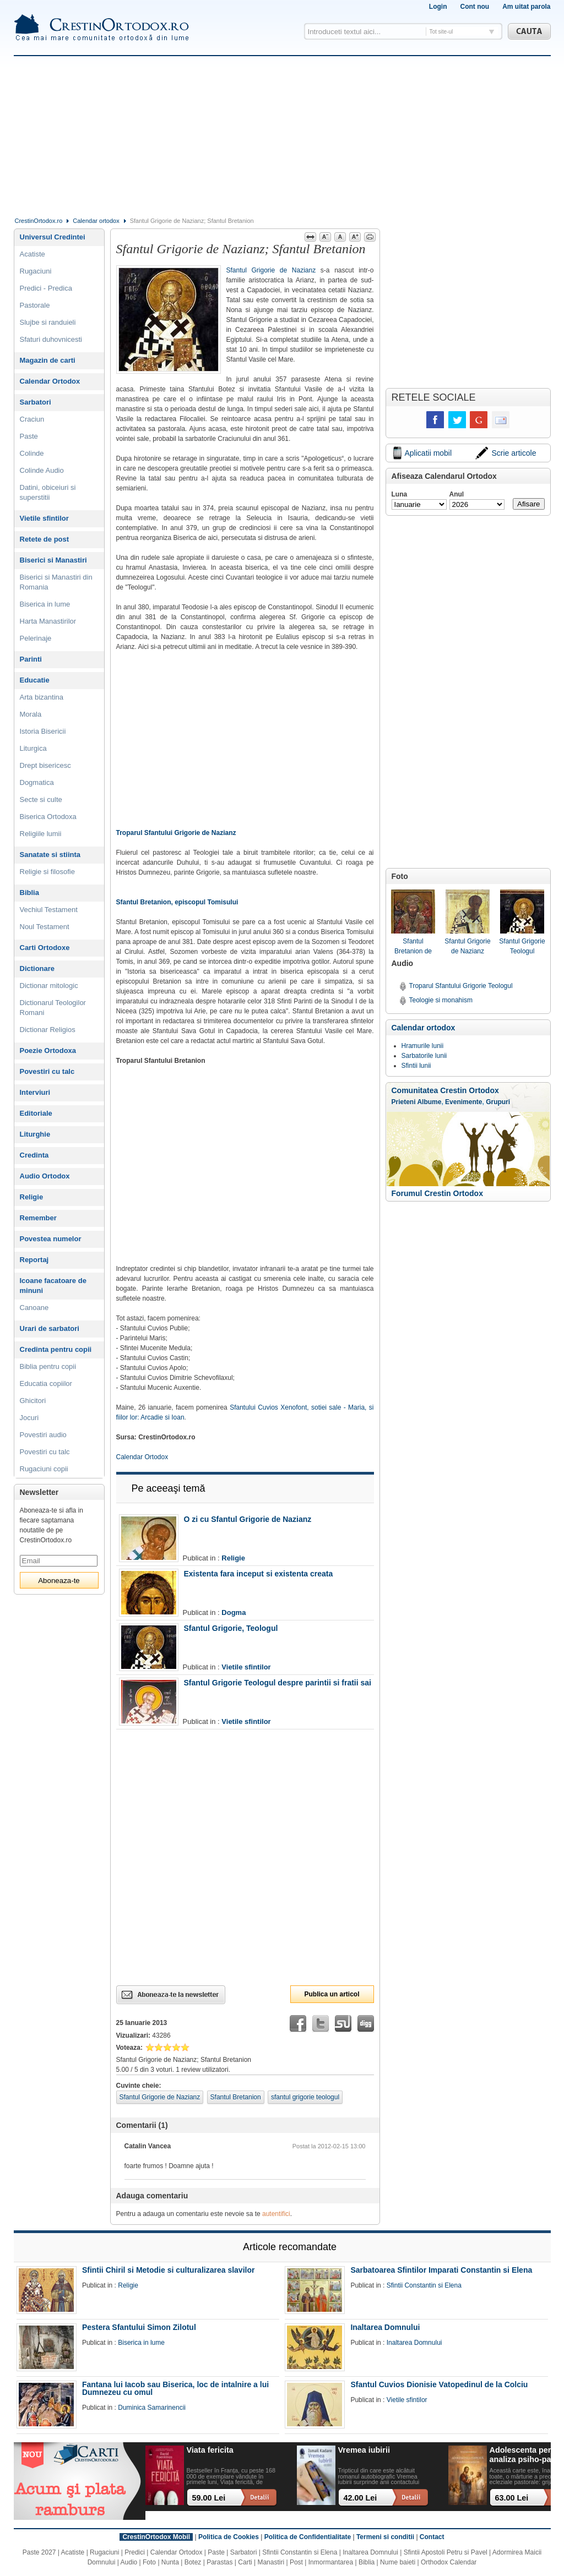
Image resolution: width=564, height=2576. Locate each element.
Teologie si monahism (441, 1000)
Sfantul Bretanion (235, 2097)
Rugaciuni (36, 271)
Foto (149, 2562)
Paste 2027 (39, 2552)
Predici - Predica (46, 288)
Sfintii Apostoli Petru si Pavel (445, 2552)
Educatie (35, 680)
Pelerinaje (36, 638)
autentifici (276, 2214)
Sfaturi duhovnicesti (51, 339)
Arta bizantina (42, 697)
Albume (429, 1102)
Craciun (32, 419)
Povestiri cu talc (47, 1071)
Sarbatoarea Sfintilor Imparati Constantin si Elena (441, 2270)
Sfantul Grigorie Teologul (522, 922)
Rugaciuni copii (44, 1469)
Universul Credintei (52, 237)
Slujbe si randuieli (48, 322)
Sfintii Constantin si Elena (424, 2285)
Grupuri (498, 1102)
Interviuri (35, 1092)
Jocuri (29, 1417)
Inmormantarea (330, 2562)
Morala (31, 714)
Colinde (32, 453)
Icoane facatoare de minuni (53, 1285)
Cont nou (474, 6)
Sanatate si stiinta (50, 854)
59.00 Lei (209, 2497)
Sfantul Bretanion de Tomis (413, 922)
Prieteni (404, 1102)
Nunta (170, 2562)
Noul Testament (44, 927)
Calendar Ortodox (142, 1457)
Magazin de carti (47, 360)
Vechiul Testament (49, 909)
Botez (193, 2562)
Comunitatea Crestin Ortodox (445, 1090)
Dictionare (37, 968)
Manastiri (270, 2562)
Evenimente (463, 1102)
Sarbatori (35, 402)
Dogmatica (37, 782)
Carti (245, 2562)
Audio (129, 2562)
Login (438, 6)
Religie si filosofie (47, 871)
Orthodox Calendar (448, 2562)
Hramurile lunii (423, 1046)
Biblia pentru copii (48, 1366)
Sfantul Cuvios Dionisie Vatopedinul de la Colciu (439, 2384)
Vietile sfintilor (245, 1667)
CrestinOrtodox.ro (39, 220)
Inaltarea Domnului (385, 2327)
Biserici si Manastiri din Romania (56, 582)
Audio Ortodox (45, 1176)
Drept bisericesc (45, 765)
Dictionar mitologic (49, 985)
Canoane (34, 1307)
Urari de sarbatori (49, 1328)
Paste (29, 436)
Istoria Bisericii (43, 731)
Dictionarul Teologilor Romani (53, 1007)
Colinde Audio (42, 470)
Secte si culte (41, 799)
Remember (38, 1218)
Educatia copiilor (46, 1383)
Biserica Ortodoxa (48, 816)
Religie (233, 1558)
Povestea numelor (51, 1239)
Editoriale (36, 1113)
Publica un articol (331, 1994)
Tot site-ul (441, 32)
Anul (456, 494)
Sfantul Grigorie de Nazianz (271, 270)
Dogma (233, 1612)
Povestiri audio (43, 1435)
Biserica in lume (45, 604)
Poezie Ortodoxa (48, 1050)
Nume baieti (397, 2562)
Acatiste (32, 254)
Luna (400, 494)
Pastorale (35, 305)
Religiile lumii (41, 833)
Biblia (29, 892)
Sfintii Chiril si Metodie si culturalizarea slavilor (168, 2270)
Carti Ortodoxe (45, 947)
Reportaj (34, 1260)
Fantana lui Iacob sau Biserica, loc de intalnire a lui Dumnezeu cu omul (175, 2388)
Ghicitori (33, 1400)
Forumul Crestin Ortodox (437, 1193)
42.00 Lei (360, 2497)
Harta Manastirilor (48, 621)
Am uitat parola (526, 6)
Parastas (219, 2562)
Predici (134, 2552)
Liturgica (33, 748)
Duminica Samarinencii (152, 2407)
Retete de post (44, 539)
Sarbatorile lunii (424, 1056)
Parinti (31, 659)
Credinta (34, 1155)
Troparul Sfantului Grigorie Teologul (461, 986)
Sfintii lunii (416, 1065)
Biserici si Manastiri (53, 560)
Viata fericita (210, 2450)
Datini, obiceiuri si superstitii (48, 492)
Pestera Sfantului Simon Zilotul (139, 2327)
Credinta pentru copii (56, 1349)
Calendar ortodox (96, 220)
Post (296, 2562)
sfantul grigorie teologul (305, 2097)
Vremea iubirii (364, 2450)
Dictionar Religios (47, 1029)
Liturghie (35, 1134)
